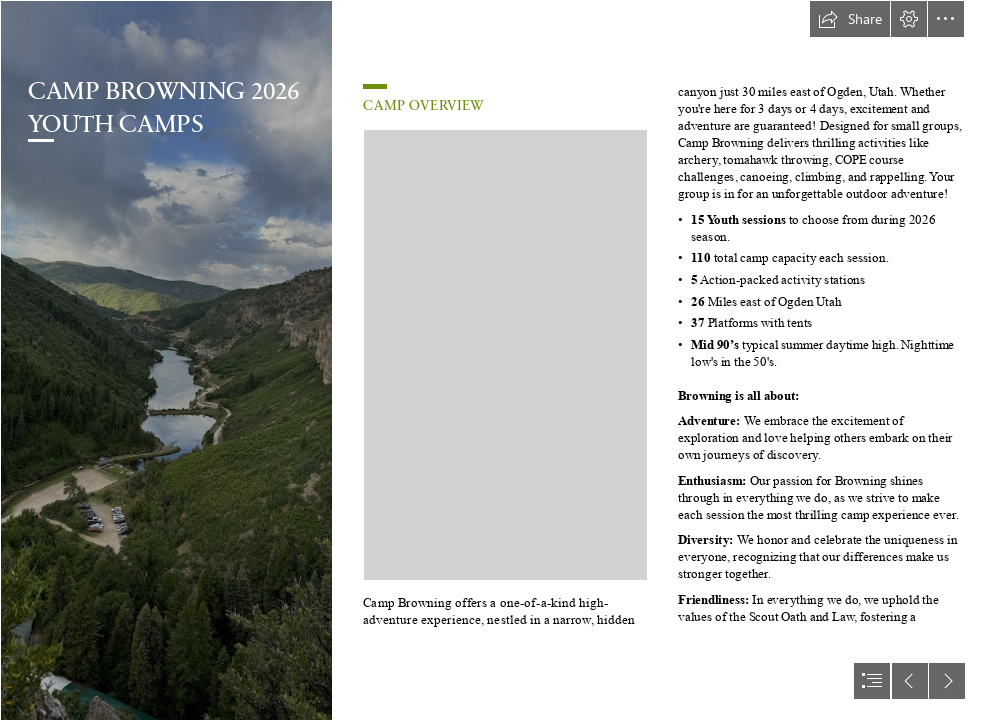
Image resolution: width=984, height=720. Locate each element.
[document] (492, 360)
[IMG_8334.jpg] (166, 360)
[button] (850, 19)
